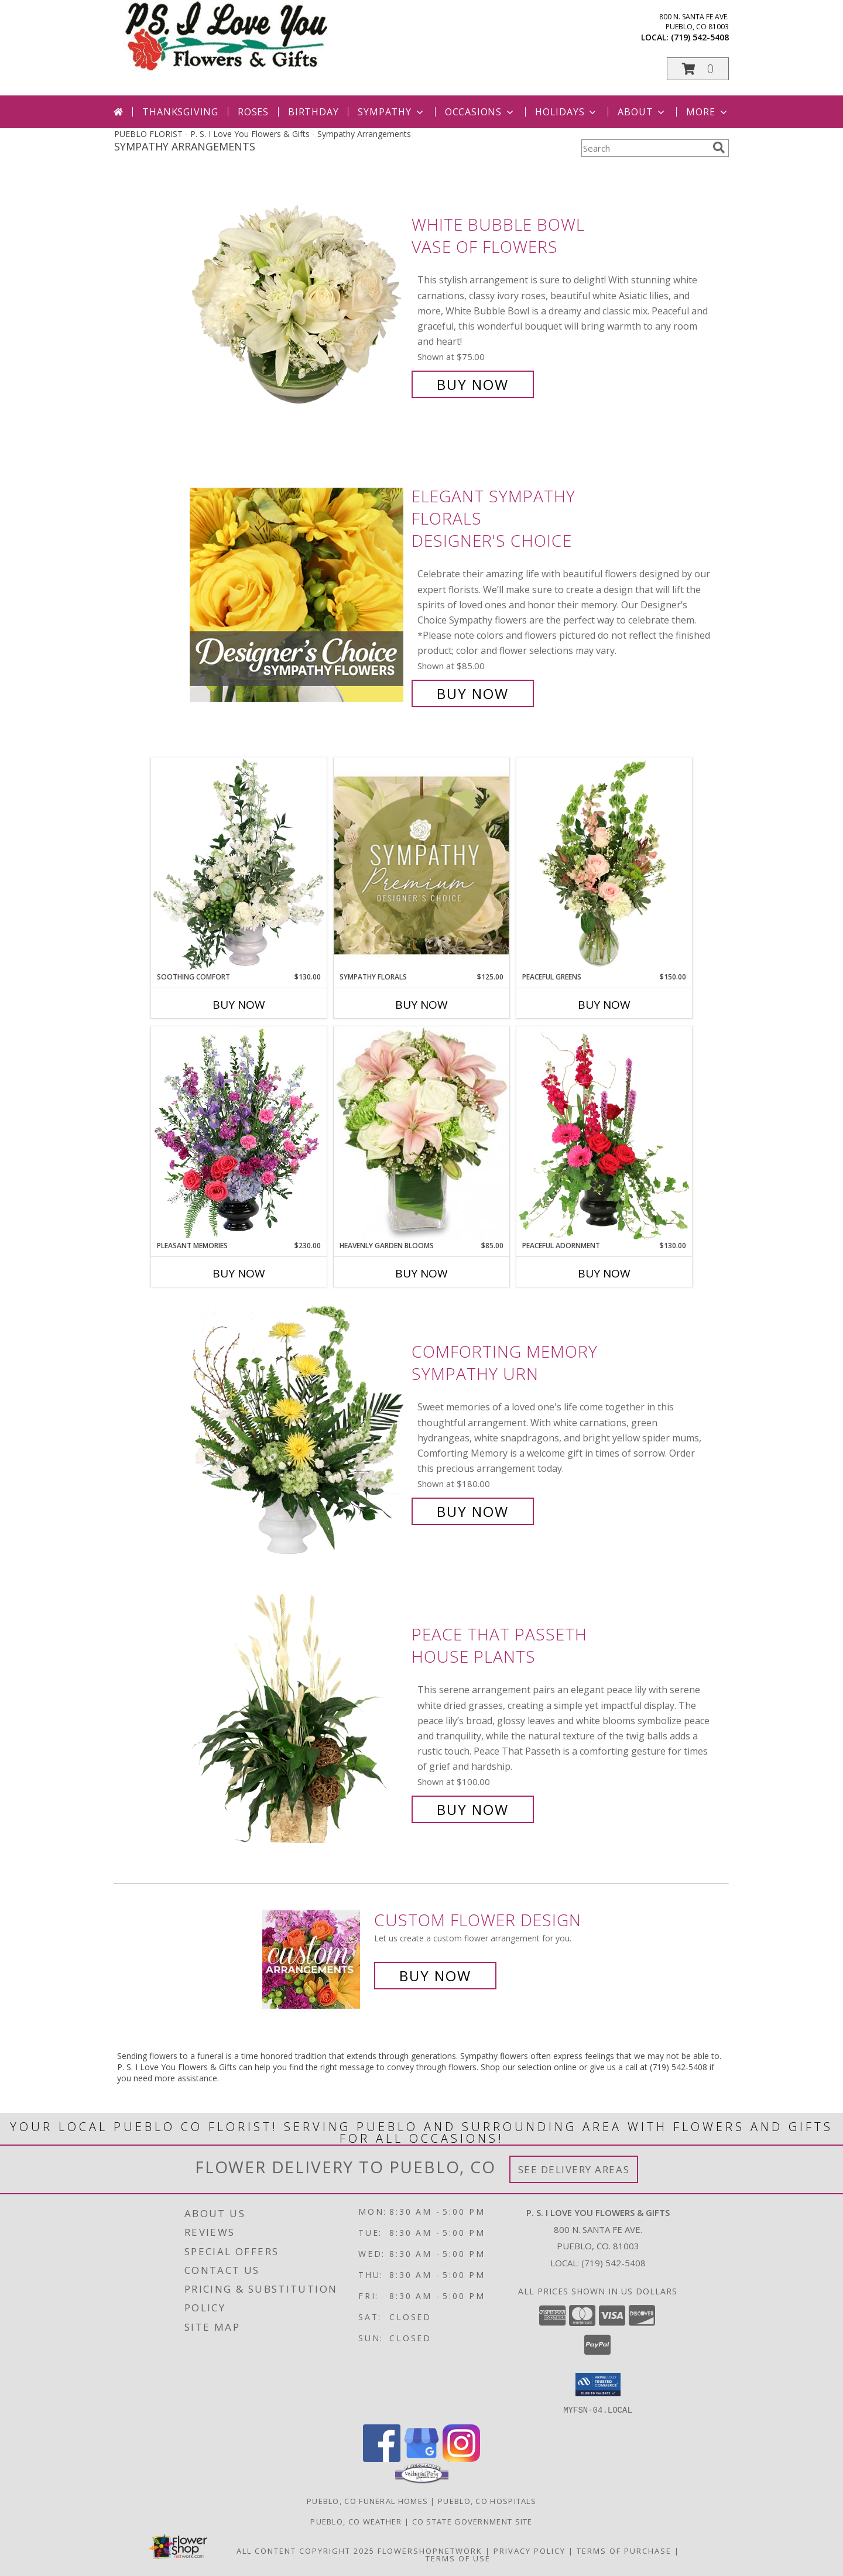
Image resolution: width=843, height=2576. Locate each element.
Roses (253, 111)
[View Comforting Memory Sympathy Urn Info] (298, 1431)
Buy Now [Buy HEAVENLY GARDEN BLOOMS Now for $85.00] (421, 1273)
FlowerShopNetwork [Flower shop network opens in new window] (430, 2550)
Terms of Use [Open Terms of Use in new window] (458, 2558)
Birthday (313, 111)
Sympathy (391, 111)
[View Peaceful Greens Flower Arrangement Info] (604, 864)
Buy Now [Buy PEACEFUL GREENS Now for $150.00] (604, 1004)
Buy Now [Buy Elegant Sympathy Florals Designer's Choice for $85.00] (473, 693)
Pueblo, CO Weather (356, 2521)
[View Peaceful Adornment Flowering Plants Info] (604, 1133)
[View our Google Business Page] (421, 2458)
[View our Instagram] (461, 2458)
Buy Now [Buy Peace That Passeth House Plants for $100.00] (473, 1809)
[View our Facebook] (381, 2458)
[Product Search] (644, 148)
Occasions (480, 111)
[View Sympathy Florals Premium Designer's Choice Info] (421, 865)
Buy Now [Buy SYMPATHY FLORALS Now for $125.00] (421, 1004)
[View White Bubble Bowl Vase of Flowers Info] (298, 304)
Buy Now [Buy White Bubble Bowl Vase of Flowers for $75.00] (473, 384)
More (707, 111)
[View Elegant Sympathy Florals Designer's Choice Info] (298, 595)
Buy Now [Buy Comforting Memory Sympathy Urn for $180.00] (473, 1511)
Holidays (566, 111)
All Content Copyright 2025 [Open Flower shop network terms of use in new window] (306, 2550)
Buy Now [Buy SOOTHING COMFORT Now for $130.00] (239, 1004)
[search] (719, 147)
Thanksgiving (180, 111)
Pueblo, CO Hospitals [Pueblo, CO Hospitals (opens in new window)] (487, 2500)
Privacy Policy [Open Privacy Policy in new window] (530, 2550)
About (642, 111)
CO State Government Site (472, 2521)
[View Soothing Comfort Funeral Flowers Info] (239, 864)
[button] (698, 68)
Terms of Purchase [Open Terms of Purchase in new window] (624, 2550)
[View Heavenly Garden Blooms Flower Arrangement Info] (421, 1133)
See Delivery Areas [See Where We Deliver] (574, 2169)
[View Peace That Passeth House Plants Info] (298, 1722)
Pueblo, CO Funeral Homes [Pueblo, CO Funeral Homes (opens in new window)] (367, 2500)
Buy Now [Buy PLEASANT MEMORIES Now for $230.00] (239, 1273)
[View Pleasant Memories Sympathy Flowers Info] (239, 1133)
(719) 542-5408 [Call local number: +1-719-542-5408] (700, 37)
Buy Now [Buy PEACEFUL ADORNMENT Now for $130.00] (604, 1273)
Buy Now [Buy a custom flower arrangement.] (435, 1975)
